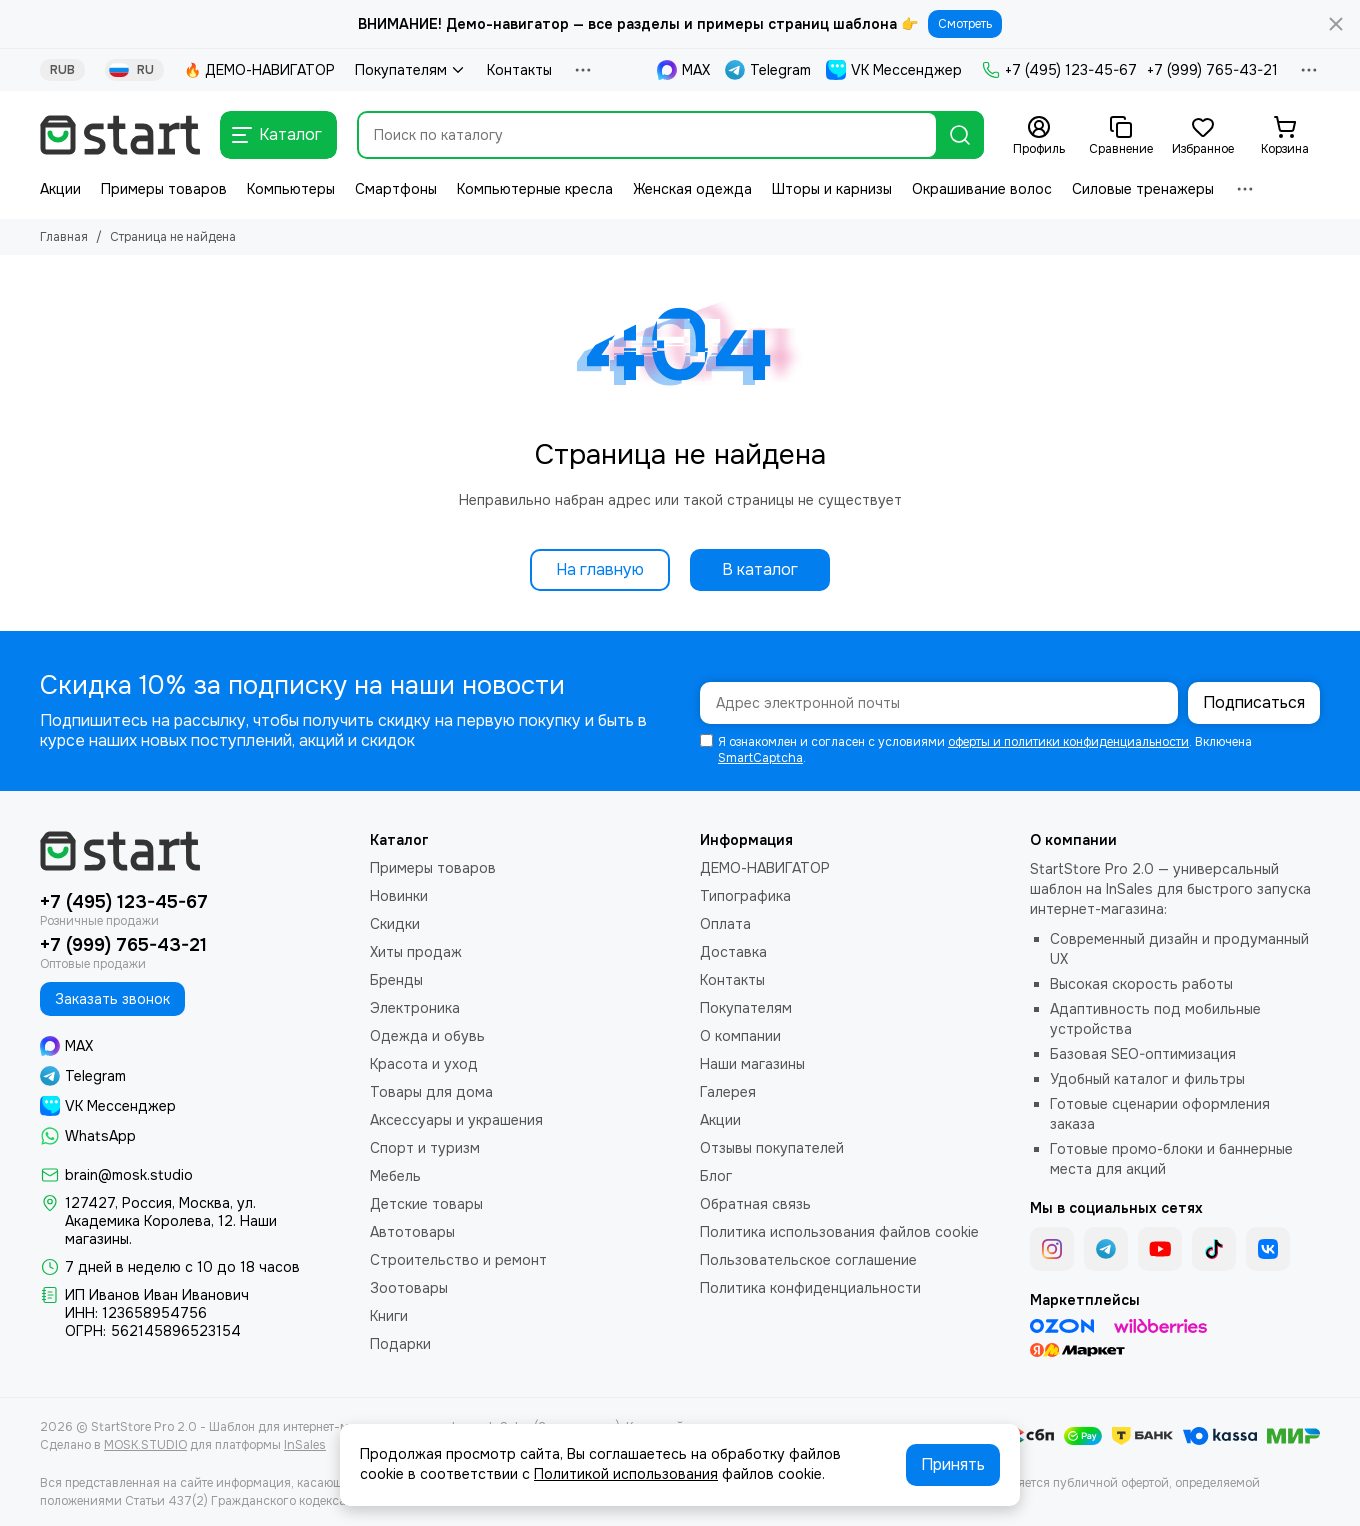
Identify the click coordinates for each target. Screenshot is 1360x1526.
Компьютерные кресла (535, 189)
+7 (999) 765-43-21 (1212, 70)
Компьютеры (291, 189)
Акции (60, 189)
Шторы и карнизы (832, 189)
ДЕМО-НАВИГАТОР (765, 868)
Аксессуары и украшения (456, 1120)
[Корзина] (1285, 136)
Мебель (395, 1176)
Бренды (396, 980)
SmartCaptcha (760, 758)
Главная (64, 237)
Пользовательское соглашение (808, 1260)
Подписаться (1254, 702)
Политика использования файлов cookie (839, 1232)
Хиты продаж (416, 952)
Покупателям (411, 70)
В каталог (760, 569)
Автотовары (412, 1232)
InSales (305, 1445)
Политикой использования (626, 1474)
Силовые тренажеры (1143, 189)
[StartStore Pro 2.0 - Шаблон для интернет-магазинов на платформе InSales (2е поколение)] (120, 135)
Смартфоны (396, 189)
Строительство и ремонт (458, 1260)
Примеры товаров (164, 189)
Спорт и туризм (425, 1148)
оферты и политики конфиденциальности (1068, 742)
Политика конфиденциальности (810, 1288)
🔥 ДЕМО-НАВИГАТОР (259, 70)
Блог (716, 1176)
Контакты (519, 70)
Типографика (745, 896)
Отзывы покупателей (772, 1148)
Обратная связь (755, 1204)
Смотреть (965, 24)
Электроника (415, 1008)
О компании (740, 1036)
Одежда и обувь (427, 1036)
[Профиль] (1039, 136)
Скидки (395, 924)
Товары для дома (431, 1092)
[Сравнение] (1121, 136)
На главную (600, 569)
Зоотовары (409, 1288)
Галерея (728, 1092)
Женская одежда (692, 189)
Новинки (399, 896)
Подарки (400, 1344)
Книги (389, 1316)
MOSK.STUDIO (145, 1445)
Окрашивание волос (982, 189)
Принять (953, 1464)
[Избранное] (1203, 136)
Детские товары (426, 1204)
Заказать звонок (112, 999)
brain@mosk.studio (129, 1175)
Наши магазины (752, 1064)
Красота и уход (424, 1064)
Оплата (725, 924)
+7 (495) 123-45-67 (1059, 70)
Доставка (733, 952)
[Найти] (960, 135)
